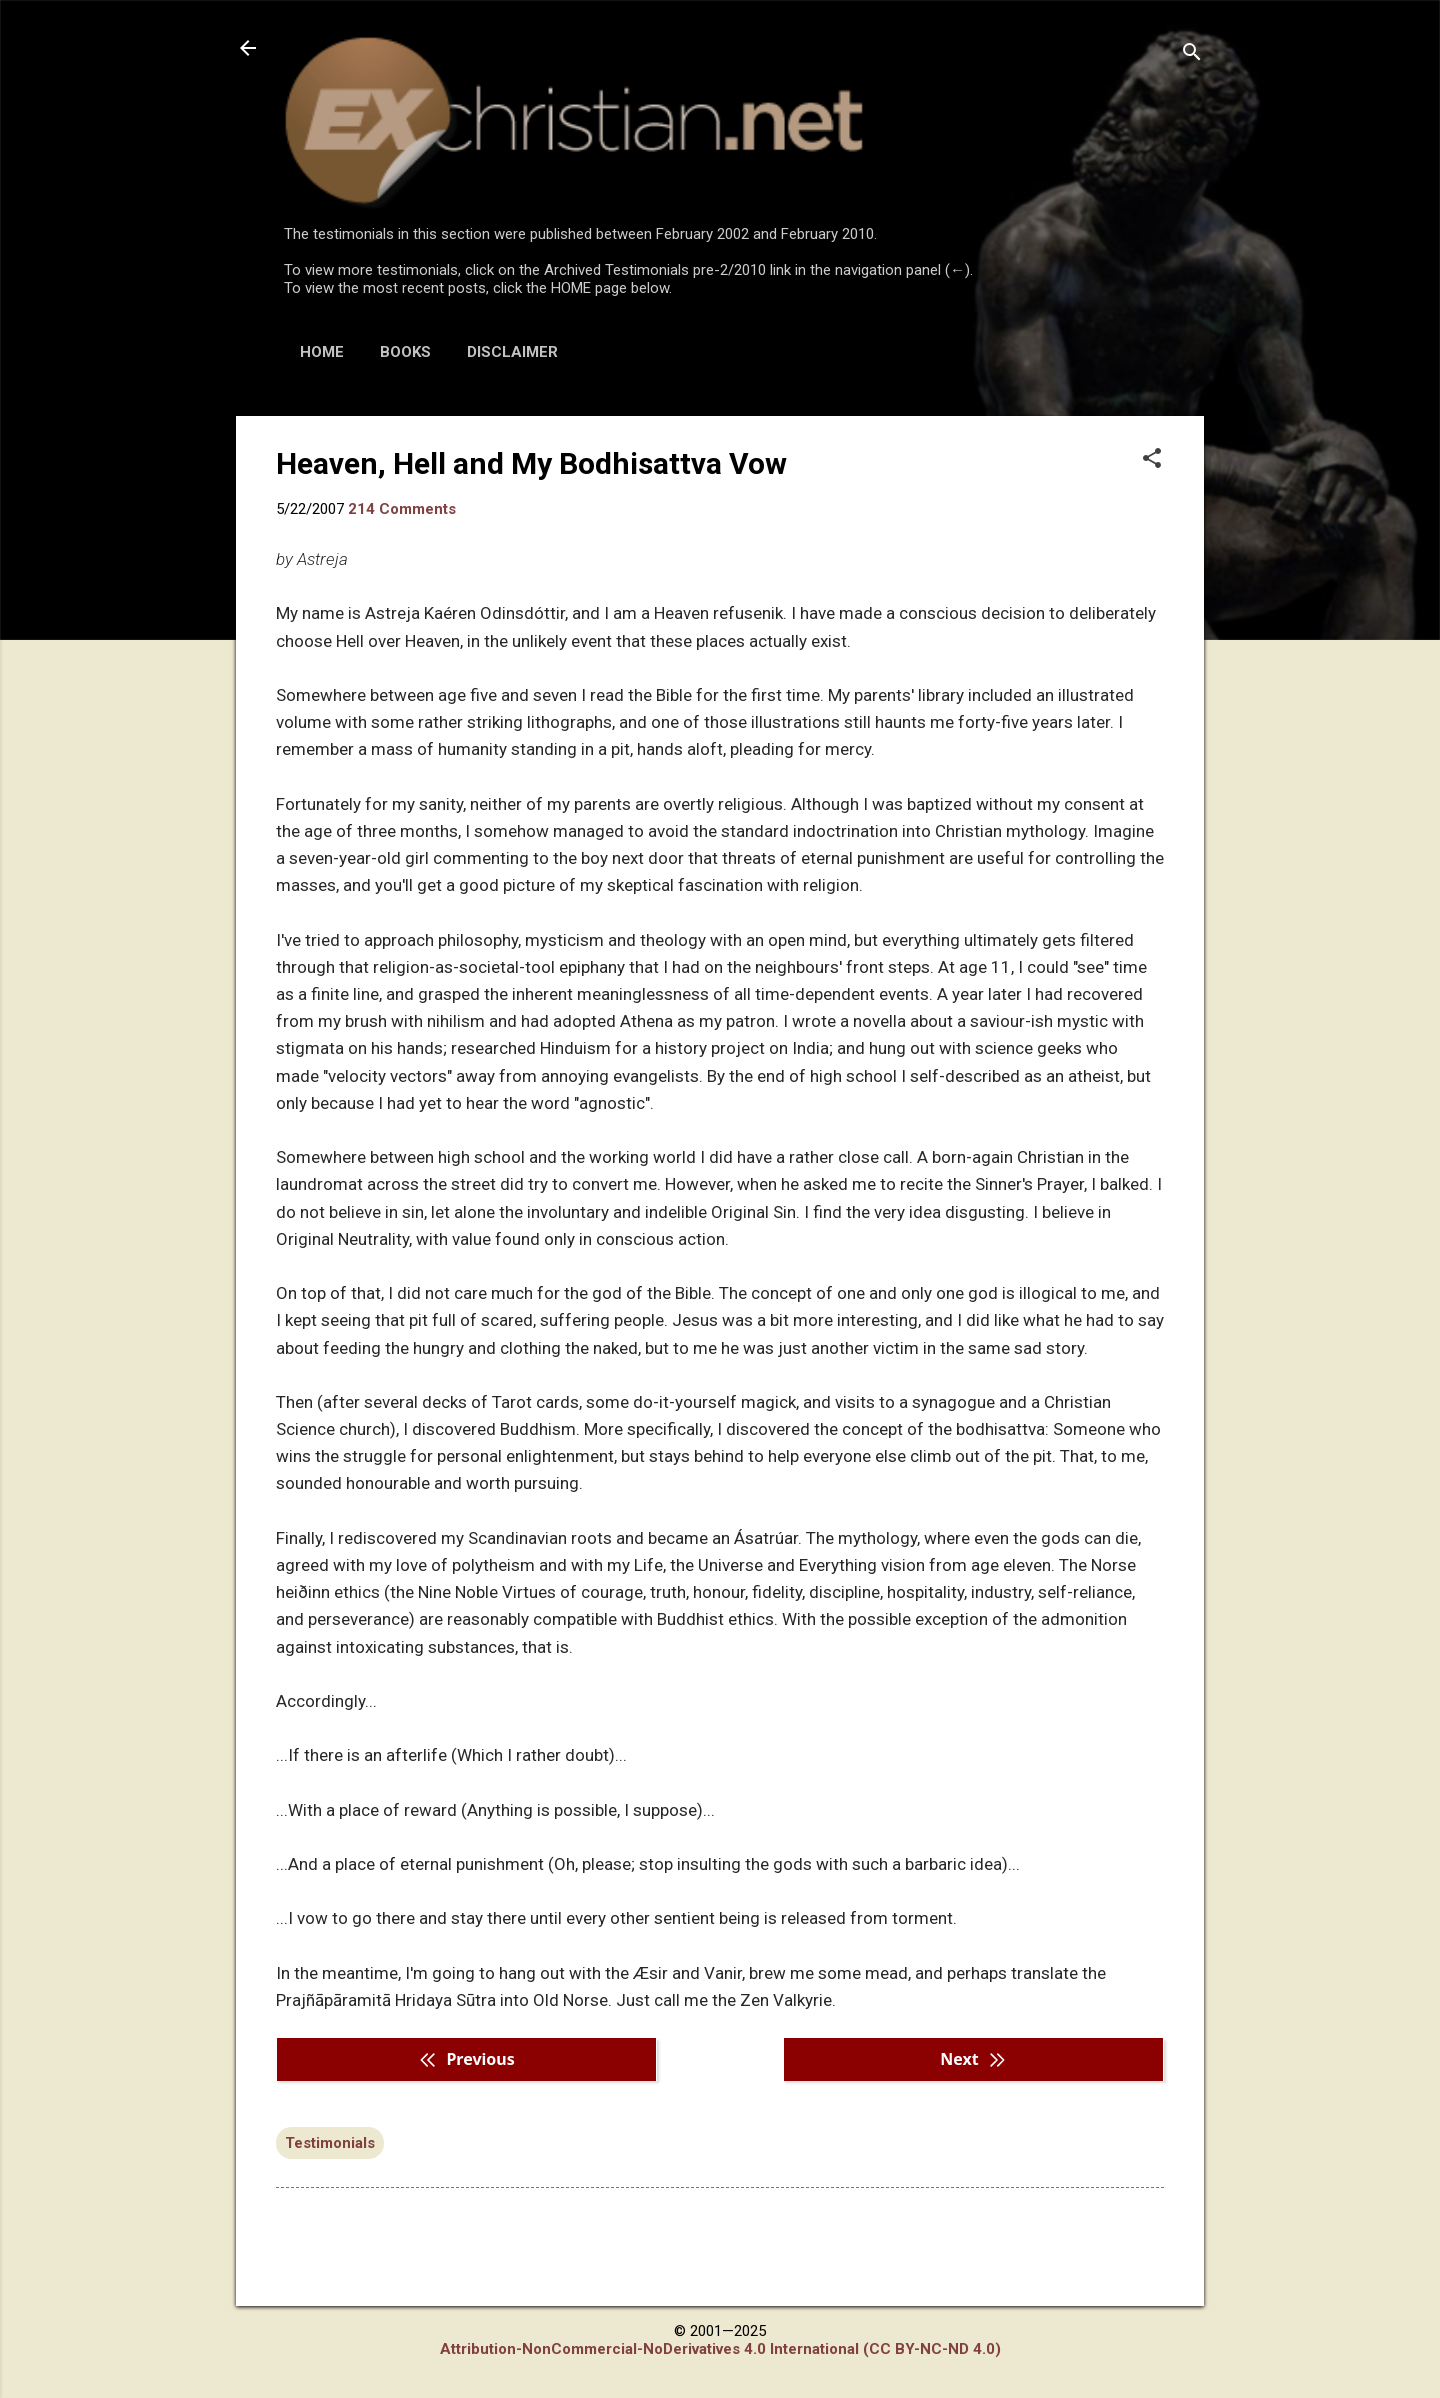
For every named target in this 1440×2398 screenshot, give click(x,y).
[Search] (1192, 54)
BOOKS (405, 352)
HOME (322, 352)
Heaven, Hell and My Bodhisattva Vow (531, 463)
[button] (1152, 460)
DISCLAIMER (512, 352)
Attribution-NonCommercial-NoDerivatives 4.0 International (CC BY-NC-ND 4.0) (720, 2349)
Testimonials (330, 2143)
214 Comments (402, 509)
